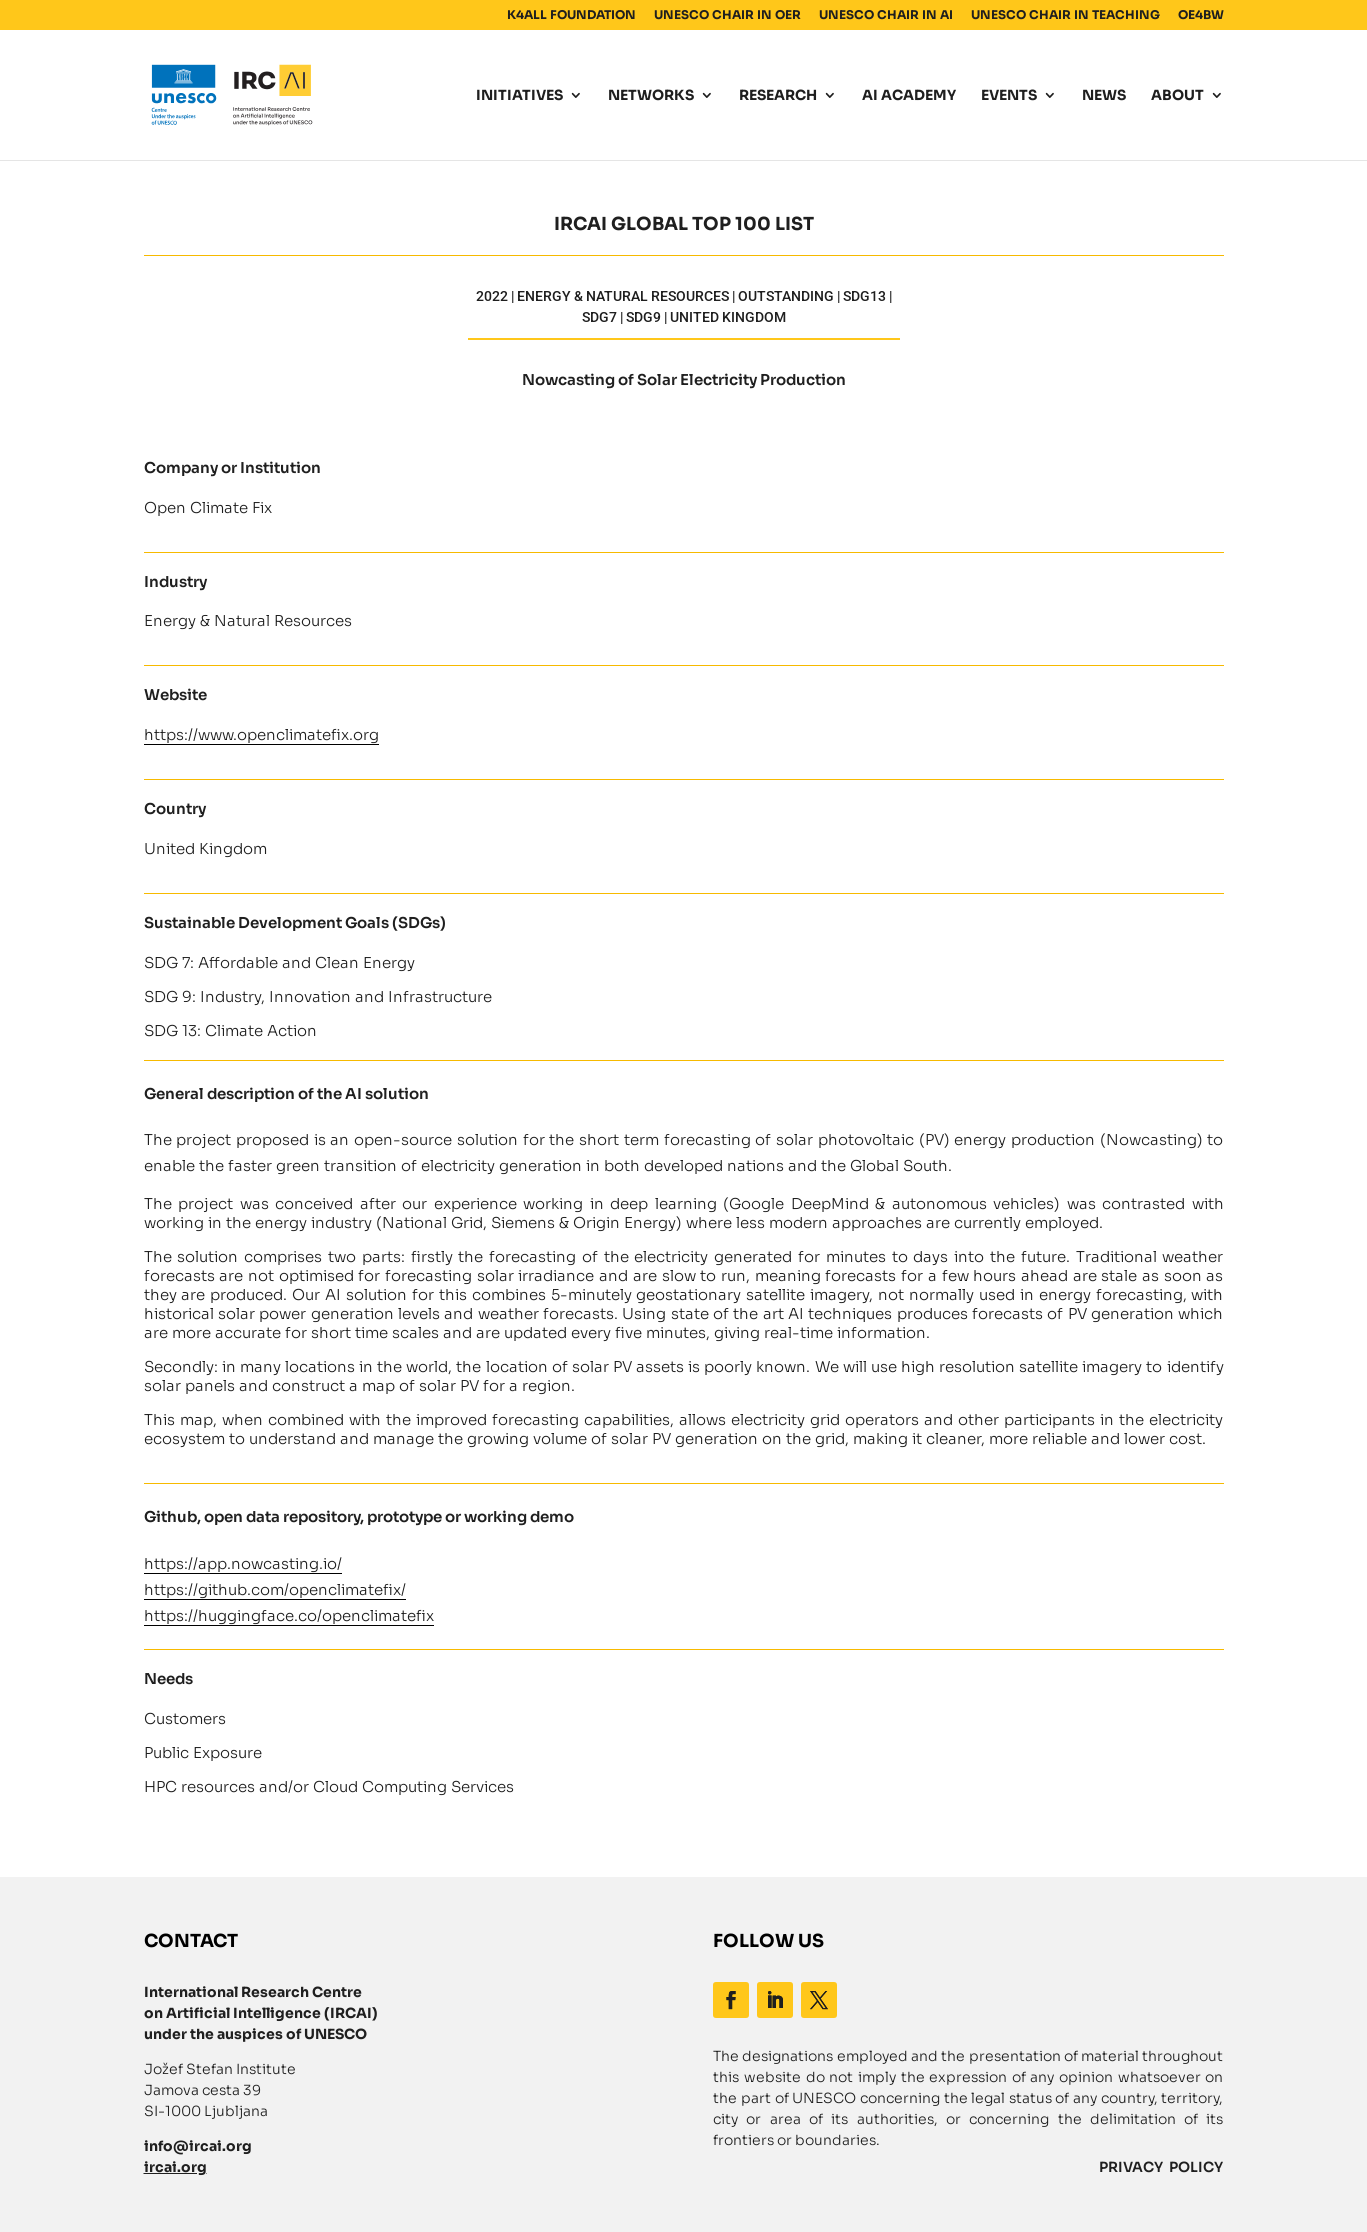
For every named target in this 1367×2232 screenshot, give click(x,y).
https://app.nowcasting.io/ (243, 1563)
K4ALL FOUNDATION (571, 15)
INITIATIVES (519, 96)
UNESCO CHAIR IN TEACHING (1065, 15)
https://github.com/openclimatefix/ (275, 1589)
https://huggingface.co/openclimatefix (289, 1615)
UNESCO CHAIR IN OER (727, 15)
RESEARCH (778, 96)
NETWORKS (651, 96)
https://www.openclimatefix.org (261, 734)
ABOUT (1177, 96)
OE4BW (1201, 15)
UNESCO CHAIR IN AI (886, 15)
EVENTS (1009, 96)
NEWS (1104, 96)
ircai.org (175, 2167)
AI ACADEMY (909, 96)
